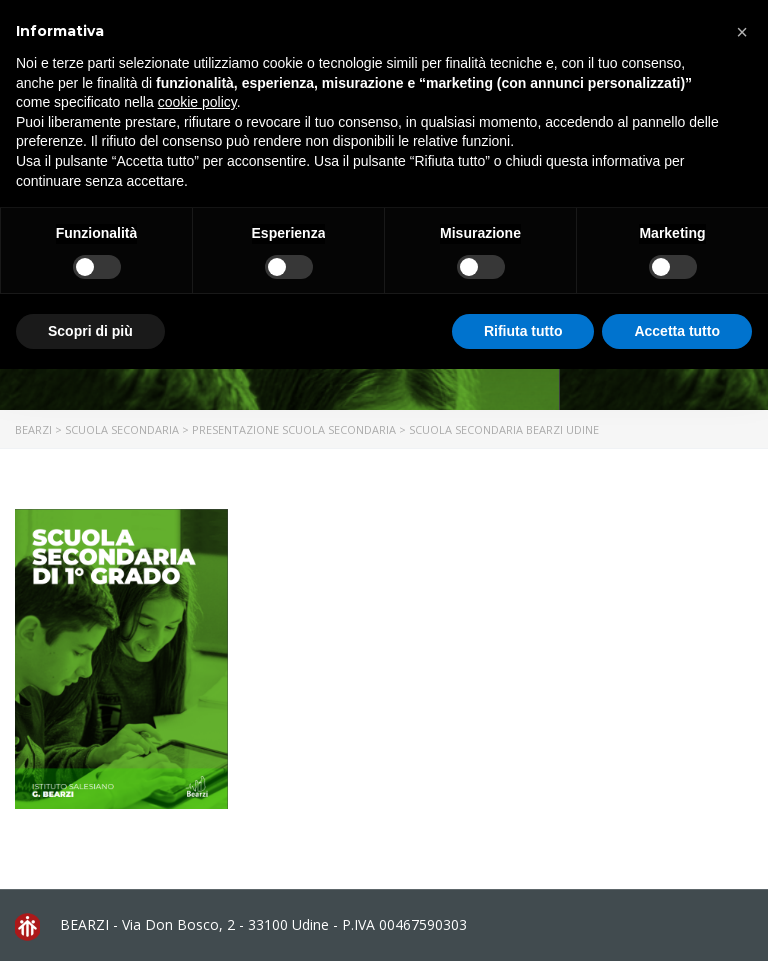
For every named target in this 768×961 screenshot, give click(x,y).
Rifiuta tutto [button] (523, 331)
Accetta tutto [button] (677, 331)
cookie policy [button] (197, 102)
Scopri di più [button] (90, 331)
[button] (742, 32)
